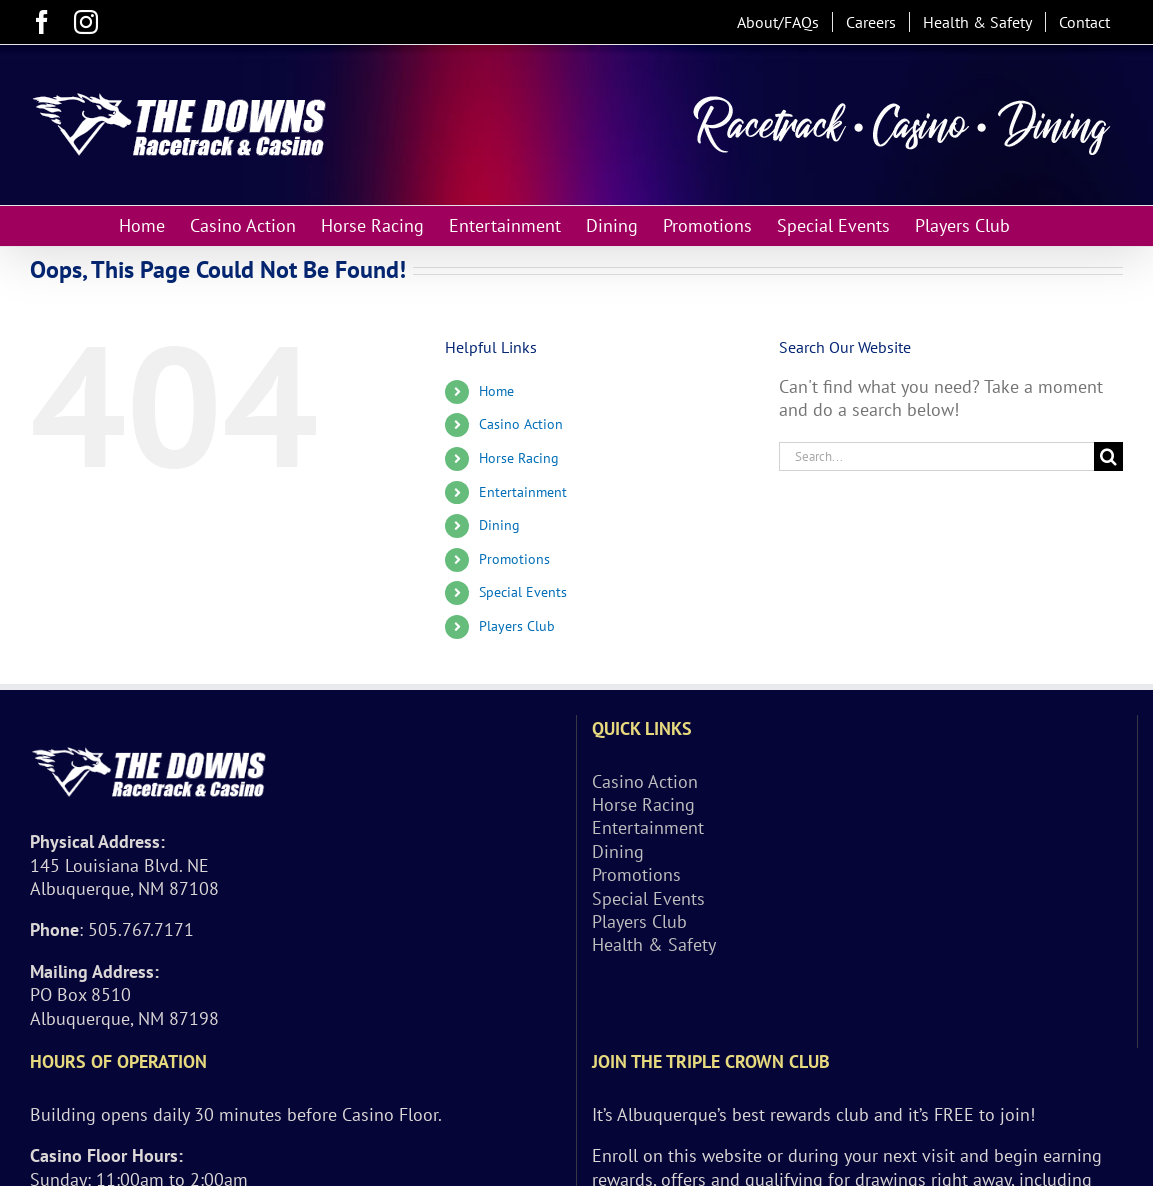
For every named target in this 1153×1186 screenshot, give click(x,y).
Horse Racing (519, 458)
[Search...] (936, 456)
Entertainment (523, 492)
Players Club (517, 626)
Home (496, 391)
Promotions (514, 559)
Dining (499, 525)
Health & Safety (654, 944)
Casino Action (521, 424)
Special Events (523, 592)
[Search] (1108, 456)
